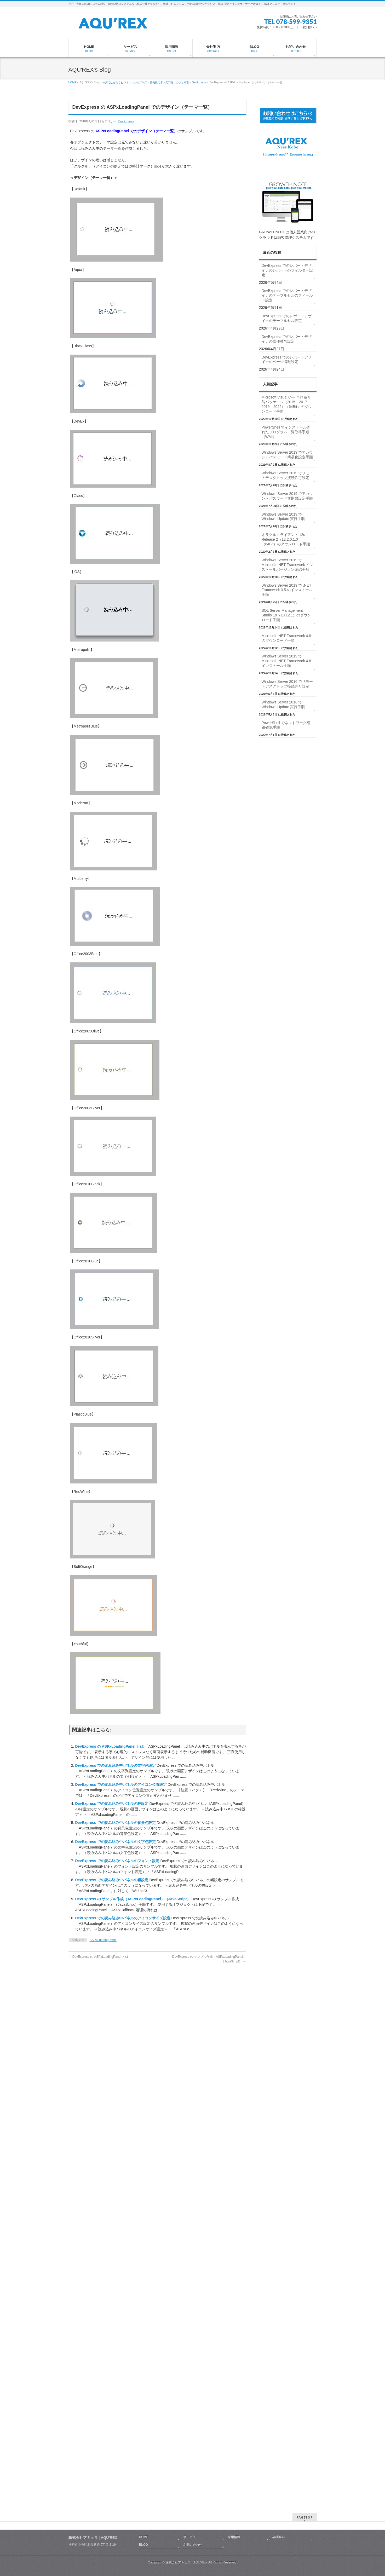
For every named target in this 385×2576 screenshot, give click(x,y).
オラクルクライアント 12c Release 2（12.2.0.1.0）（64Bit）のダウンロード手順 (286, 539)
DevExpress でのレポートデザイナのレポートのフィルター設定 (287, 270)
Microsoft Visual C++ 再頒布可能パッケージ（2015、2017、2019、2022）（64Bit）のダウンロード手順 (287, 404)
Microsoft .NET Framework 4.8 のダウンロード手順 (286, 638)
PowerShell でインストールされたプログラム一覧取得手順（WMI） (286, 432)
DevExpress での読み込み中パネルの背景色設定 (116, 1823)
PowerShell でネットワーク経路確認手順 (286, 725)
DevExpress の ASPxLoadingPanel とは (110, 1746)
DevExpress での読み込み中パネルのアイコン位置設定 (121, 1784)
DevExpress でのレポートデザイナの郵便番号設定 (287, 338)
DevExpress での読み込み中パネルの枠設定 (112, 1803)
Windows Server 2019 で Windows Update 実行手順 (283, 516)
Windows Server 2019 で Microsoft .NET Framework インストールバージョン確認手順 (287, 564)
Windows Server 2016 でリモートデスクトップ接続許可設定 (287, 683)
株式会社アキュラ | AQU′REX (186, 2031)
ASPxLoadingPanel (103, 1940)
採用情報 (234, 2006)
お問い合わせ (192, 2013)
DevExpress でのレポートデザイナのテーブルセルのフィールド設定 (287, 295)
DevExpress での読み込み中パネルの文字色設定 (116, 1842)
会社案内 (278, 2006)
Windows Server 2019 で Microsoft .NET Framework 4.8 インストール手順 (286, 661)
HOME (72, 82)
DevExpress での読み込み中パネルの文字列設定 (116, 1765)
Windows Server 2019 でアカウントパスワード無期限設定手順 (287, 496)
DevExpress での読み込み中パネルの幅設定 (112, 1880)
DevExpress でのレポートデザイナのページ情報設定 (287, 359)
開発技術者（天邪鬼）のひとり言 (169, 82)
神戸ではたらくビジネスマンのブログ (124, 82)
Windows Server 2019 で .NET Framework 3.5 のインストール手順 (287, 590)
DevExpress (199, 82)
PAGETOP (304, 1986)
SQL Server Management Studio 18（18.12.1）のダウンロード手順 (286, 615)
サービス (189, 2006)
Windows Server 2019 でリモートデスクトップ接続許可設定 (287, 475)
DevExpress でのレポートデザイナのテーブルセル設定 (287, 318)
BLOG (143, 2013)
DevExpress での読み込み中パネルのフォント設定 (117, 1861)
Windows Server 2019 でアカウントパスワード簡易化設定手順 (287, 454)
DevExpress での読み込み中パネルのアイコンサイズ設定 (123, 1918)
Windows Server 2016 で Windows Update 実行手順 (283, 704)
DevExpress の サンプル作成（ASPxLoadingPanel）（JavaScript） (133, 1899)
